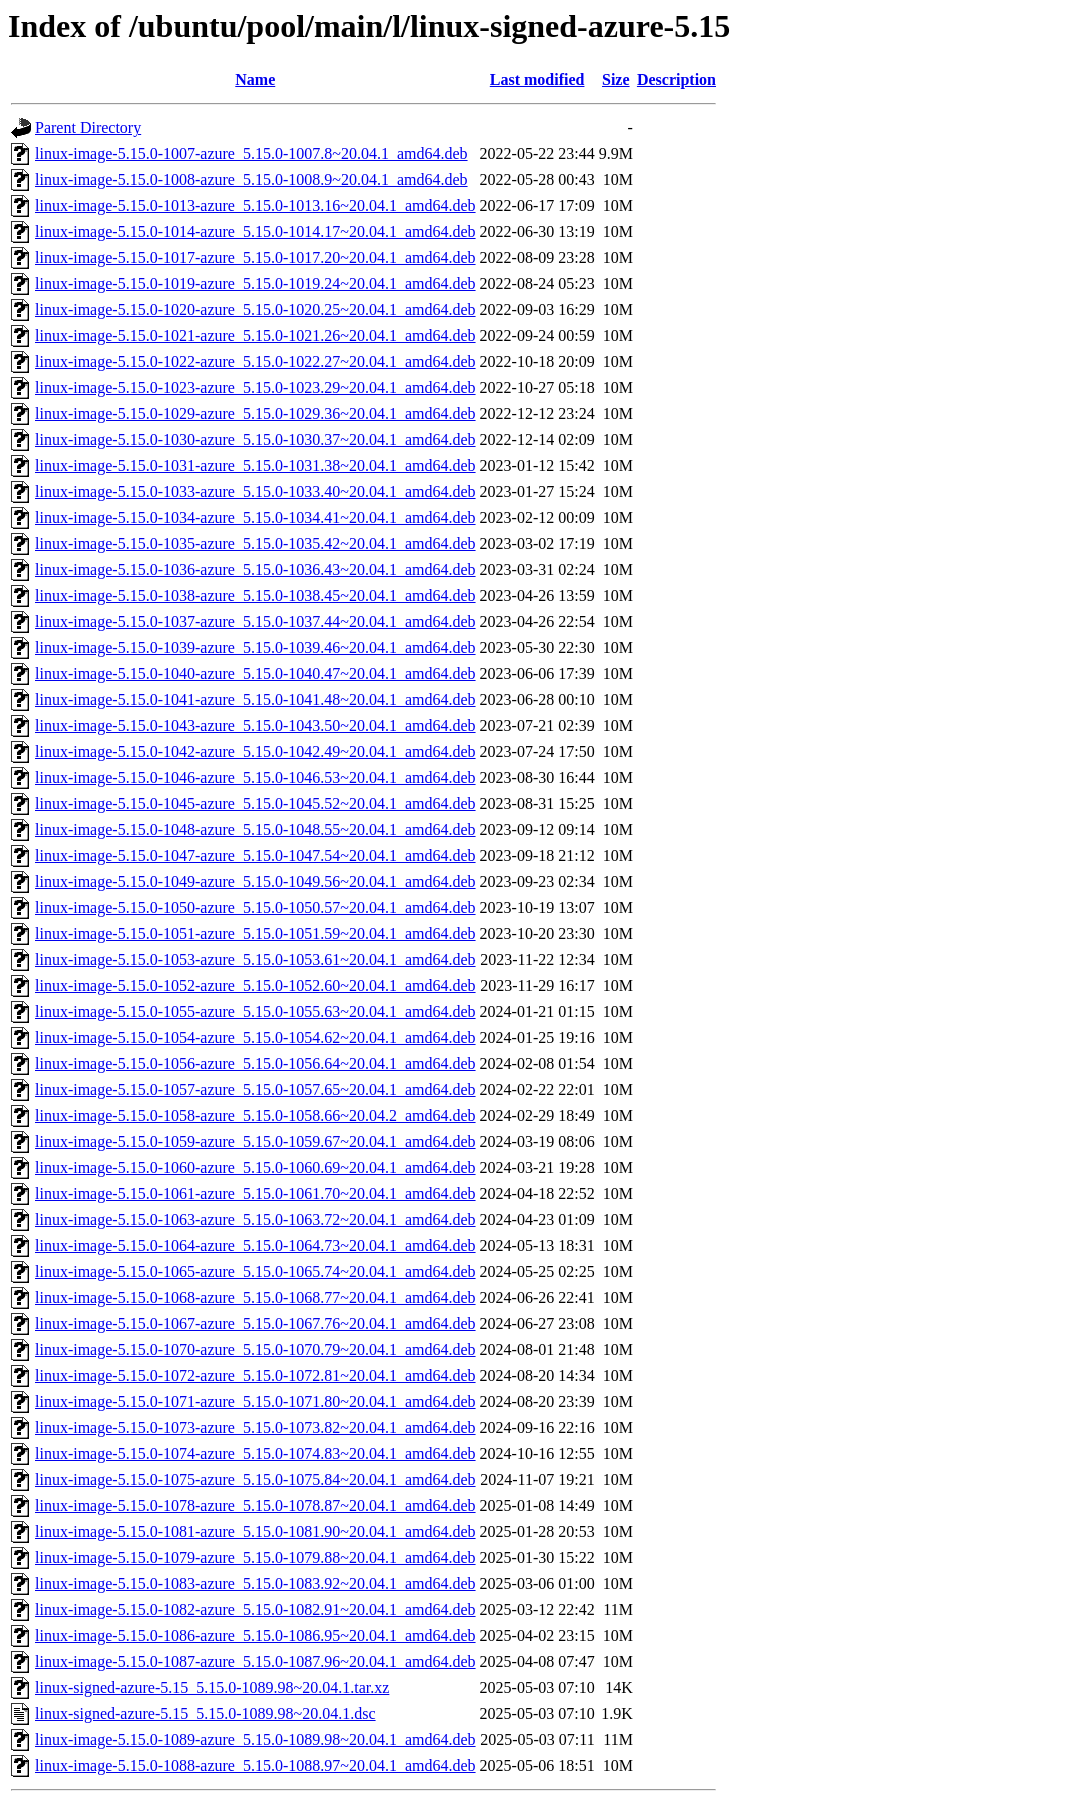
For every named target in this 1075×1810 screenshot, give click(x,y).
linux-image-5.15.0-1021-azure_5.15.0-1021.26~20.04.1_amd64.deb (255, 335)
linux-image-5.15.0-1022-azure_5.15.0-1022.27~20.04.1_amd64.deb (255, 361)
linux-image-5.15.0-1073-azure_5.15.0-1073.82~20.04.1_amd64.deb (255, 1427)
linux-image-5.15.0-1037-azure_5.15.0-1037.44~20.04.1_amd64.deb (255, 621)
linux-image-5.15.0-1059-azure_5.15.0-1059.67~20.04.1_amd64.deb (255, 1141)
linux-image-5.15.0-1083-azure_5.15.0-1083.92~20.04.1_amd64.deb (255, 1583)
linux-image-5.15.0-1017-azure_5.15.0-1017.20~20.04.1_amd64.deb (255, 257)
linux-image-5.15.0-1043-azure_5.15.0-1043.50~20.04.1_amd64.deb (255, 725)
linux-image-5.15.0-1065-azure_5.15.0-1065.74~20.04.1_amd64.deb (255, 1271)
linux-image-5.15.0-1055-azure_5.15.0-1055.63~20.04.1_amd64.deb (255, 1011)
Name (255, 79)
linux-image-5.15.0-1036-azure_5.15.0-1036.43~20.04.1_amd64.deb (255, 569)
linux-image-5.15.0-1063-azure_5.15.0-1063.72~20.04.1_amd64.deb (255, 1219)
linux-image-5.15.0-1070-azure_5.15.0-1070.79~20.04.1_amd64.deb (255, 1349)
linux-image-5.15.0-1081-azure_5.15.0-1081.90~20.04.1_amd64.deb (255, 1531)
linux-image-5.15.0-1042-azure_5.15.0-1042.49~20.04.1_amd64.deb (255, 751)
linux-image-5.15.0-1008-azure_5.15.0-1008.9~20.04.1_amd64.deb (251, 179)
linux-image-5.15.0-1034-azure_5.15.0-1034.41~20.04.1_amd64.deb (255, 517)
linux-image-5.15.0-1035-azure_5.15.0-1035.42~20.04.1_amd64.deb (255, 543)
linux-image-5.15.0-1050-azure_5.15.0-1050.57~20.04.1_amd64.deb (255, 907)
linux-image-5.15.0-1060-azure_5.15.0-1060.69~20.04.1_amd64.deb (255, 1167)
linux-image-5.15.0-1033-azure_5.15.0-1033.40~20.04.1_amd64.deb (255, 491)
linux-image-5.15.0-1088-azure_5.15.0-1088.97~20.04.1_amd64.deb (255, 1765)
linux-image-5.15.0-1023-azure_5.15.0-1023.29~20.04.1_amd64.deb (255, 387)
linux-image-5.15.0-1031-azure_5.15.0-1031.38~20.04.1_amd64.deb (255, 465)
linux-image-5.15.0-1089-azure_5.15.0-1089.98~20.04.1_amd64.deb (255, 1739)
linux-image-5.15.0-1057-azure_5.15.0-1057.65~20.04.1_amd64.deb (255, 1089)
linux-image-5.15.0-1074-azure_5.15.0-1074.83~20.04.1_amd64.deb (255, 1453)
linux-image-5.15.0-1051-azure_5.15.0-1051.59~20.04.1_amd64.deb (255, 933)
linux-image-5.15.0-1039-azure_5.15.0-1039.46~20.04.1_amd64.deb (255, 647)
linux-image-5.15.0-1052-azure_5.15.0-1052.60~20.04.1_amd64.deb (255, 985)
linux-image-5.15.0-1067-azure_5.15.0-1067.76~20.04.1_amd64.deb (255, 1323)
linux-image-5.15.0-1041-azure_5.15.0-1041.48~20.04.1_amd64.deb (255, 699)
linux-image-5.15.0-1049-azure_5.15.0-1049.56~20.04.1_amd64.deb (255, 881)
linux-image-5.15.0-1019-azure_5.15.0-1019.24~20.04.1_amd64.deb (255, 283)
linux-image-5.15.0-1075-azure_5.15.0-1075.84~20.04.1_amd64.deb (255, 1479)
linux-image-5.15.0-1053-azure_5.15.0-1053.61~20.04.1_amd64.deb (255, 959)
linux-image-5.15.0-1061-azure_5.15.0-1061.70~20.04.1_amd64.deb (255, 1193)
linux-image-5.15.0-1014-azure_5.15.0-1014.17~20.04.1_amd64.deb (255, 231)
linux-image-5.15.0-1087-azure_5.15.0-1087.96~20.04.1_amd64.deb (255, 1661)
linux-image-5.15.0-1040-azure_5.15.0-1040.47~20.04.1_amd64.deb (255, 673)
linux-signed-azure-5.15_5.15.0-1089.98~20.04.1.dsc (205, 1713)
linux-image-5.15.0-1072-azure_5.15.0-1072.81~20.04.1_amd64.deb (255, 1375)
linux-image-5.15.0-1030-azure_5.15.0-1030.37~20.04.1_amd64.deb (255, 439)
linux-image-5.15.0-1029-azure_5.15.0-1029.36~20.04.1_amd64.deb (255, 413)
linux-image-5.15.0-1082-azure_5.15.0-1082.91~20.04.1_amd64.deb (255, 1609)
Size (616, 79)
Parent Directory (88, 127)
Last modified (537, 79)
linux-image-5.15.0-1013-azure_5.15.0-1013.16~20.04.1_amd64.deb (255, 205)
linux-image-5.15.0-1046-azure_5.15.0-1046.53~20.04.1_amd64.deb (255, 777)
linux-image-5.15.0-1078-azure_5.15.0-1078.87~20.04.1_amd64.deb (255, 1505)
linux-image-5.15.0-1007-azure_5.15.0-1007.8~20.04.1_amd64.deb (251, 153)
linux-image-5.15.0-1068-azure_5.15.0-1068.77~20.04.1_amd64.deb (255, 1297)
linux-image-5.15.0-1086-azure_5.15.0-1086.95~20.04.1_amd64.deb (255, 1635)
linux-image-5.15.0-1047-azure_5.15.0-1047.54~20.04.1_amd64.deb (255, 855)
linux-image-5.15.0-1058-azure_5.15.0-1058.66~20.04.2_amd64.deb (255, 1115)
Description (676, 79)
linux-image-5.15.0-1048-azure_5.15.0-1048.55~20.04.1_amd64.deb (255, 829)
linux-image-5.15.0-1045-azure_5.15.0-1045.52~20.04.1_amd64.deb (255, 803)
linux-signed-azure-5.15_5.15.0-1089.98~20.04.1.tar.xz (212, 1687)
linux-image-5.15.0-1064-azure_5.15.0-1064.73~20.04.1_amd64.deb (255, 1245)
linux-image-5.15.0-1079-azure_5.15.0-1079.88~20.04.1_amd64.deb (255, 1557)
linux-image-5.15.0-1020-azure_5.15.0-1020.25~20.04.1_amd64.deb (255, 309)
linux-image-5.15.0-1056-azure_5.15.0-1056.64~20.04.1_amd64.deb (255, 1063)
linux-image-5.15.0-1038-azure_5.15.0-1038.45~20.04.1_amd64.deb (255, 595)
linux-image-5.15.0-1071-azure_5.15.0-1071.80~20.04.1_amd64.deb (255, 1401)
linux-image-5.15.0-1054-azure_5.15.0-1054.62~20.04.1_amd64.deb (255, 1037)
